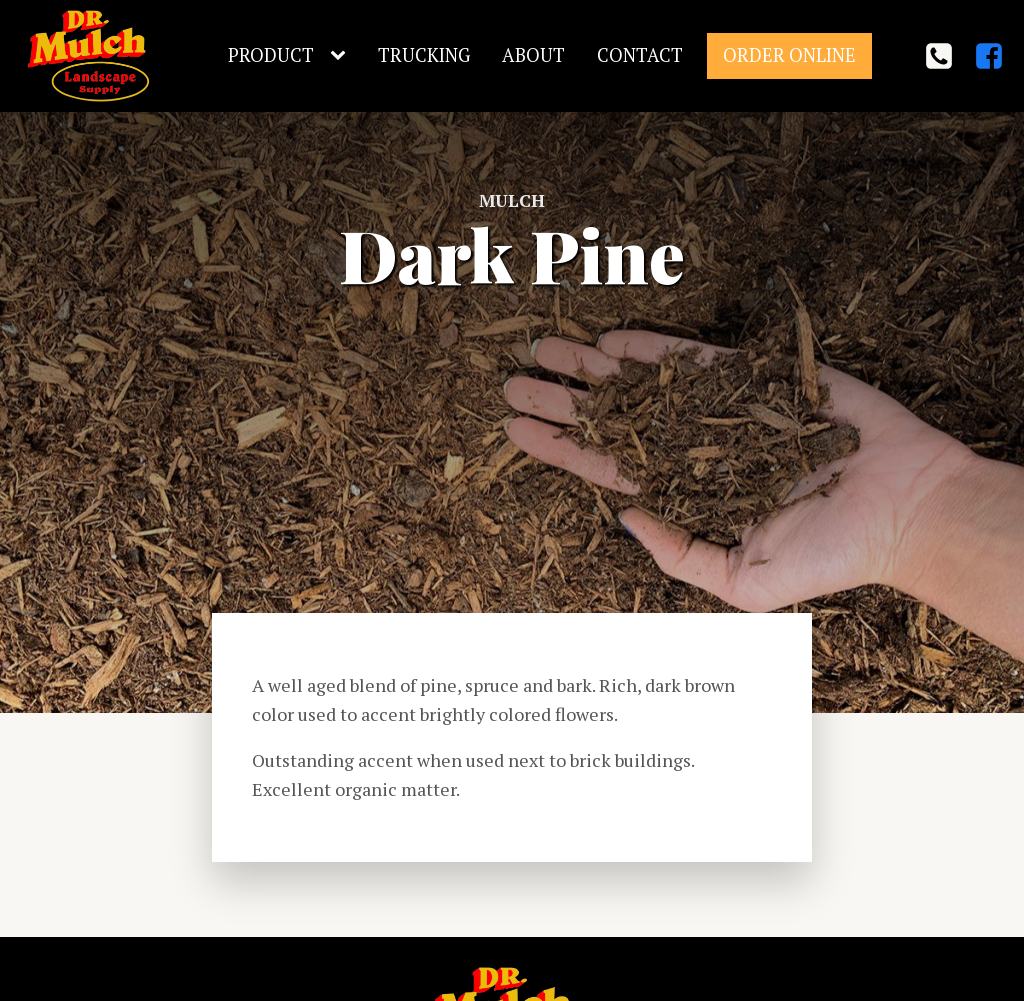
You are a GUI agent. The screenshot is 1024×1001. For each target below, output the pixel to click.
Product (271, 55)
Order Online (789, 55)
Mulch (512, 200)
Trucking (424, 55)
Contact (640, 55)
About (533, 55)
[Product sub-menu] (342, 56)
